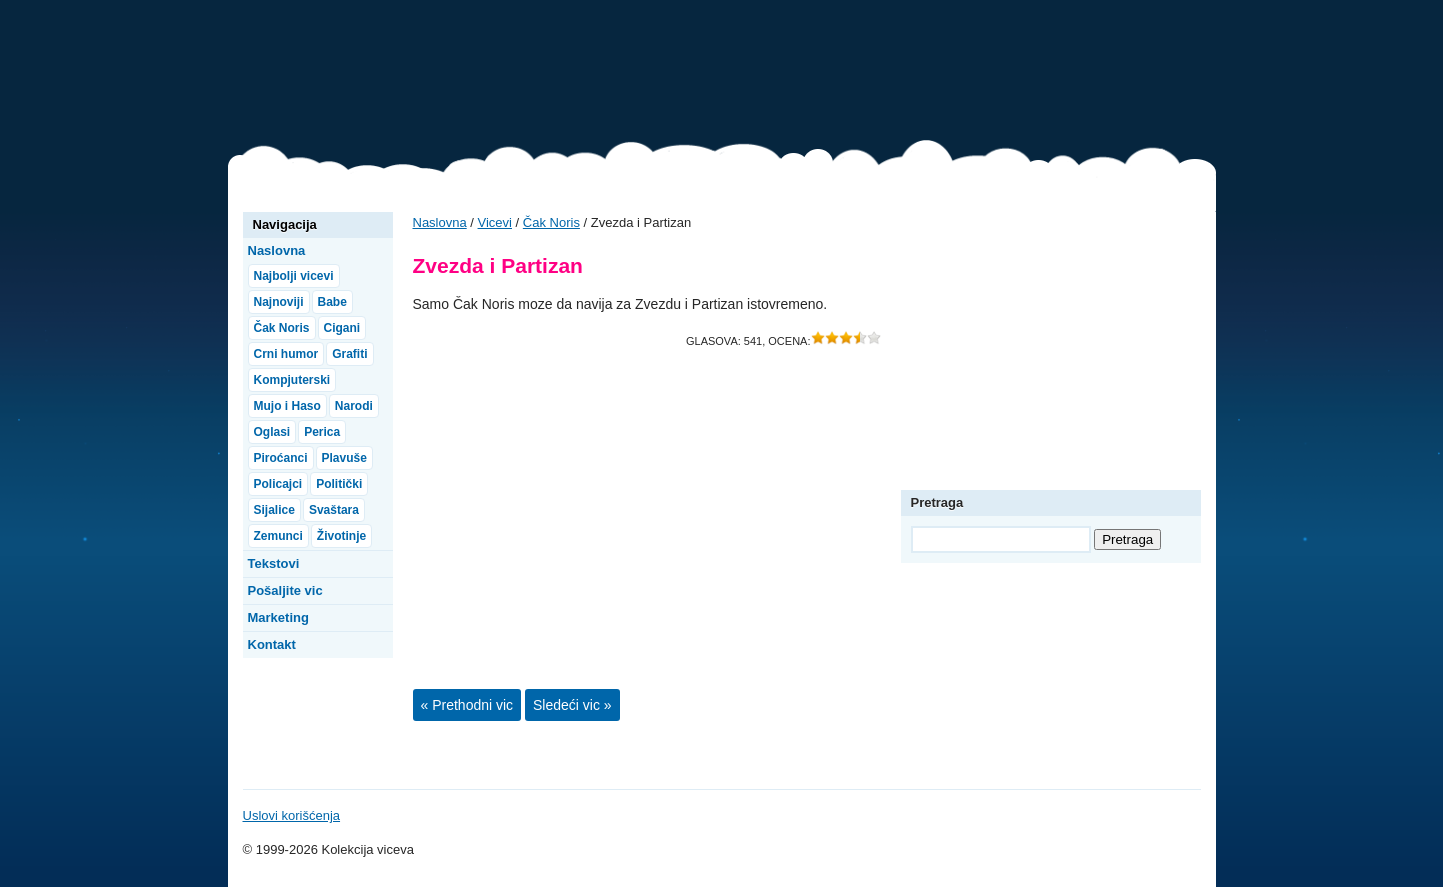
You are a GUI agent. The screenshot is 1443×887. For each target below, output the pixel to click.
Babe (332, 302)
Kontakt (272, 644)
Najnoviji (279, 302)
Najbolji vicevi (294, 276)
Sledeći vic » (572, 705)
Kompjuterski (292, 380)
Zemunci (278, 536)
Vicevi (328, 80)
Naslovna (440, 222)
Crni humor (286, 354)
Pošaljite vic (285, 590)
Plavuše (344, 458)
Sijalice (274, 510)
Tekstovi (274, 563)
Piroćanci (281, 458)
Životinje (341, 536)
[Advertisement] (852, 75)
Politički (339, 484)
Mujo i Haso (287, 406)
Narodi (354, 406)
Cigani (342, 328)
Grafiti (349, 354)
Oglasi (272, 432)
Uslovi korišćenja (292, 815)
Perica (322, 432)
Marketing (278, 617)
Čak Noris (551, 222)
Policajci (278, 484)
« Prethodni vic (467, 705)
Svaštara (334, 510)
